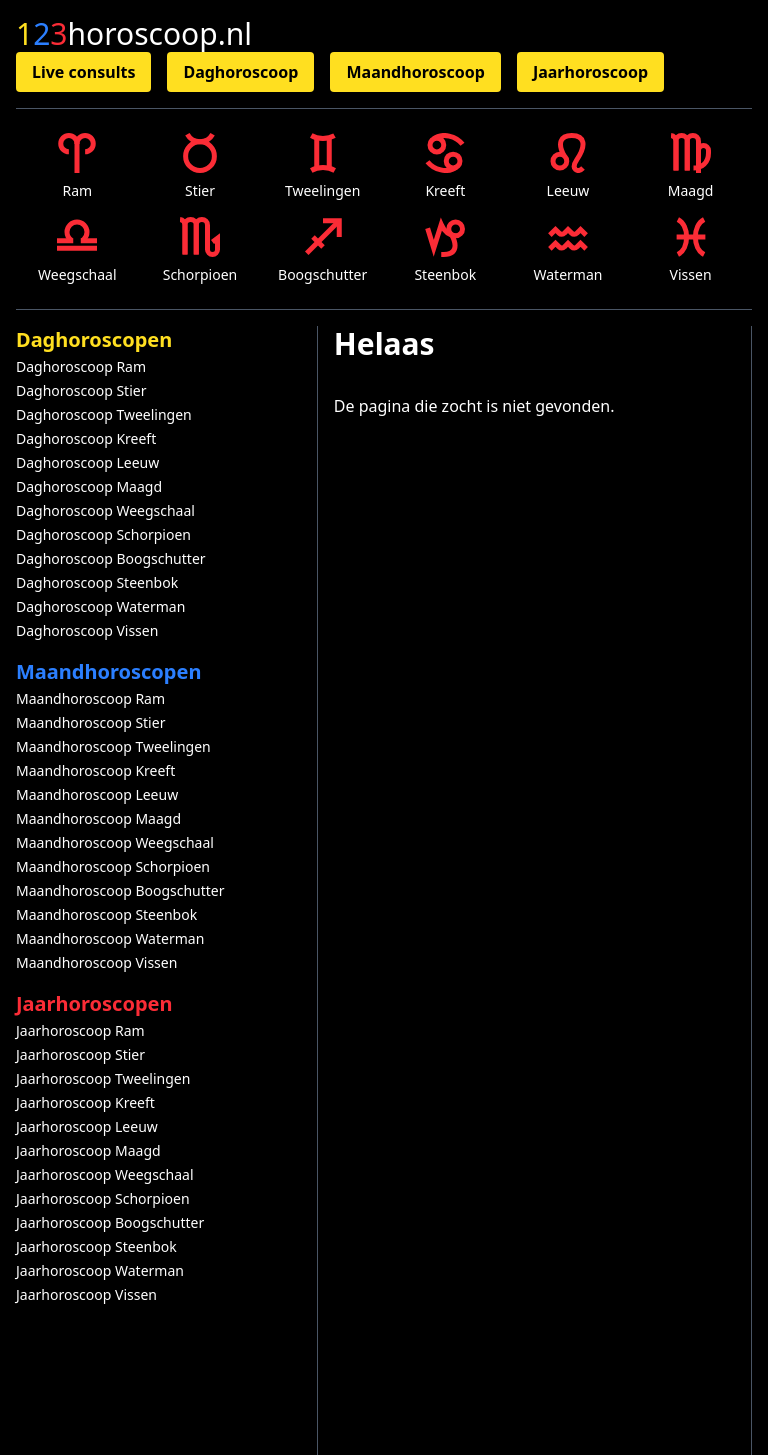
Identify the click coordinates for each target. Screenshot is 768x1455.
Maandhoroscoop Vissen (96, 962)
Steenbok (445, 250)
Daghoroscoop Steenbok (97, 582)
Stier (200, 166)
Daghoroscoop (240, 72)
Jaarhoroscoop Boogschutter (110, 1222)
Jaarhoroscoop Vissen (86, 1294)
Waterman (567, 250)
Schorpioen (200, 250)
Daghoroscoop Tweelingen (104, 414)
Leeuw (568, 166)
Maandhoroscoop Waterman (110, 938)
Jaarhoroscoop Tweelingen (103, 1078)
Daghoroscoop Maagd (89, 486)
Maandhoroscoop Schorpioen (113, 866)
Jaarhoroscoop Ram (80, 1030)
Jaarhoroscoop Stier (80, 1054)
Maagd (691, 166)
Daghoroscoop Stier (81, 390)
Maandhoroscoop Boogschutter (120, 890)
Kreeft (445, 166)
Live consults (83, 72)
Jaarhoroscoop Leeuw (87, 1126)
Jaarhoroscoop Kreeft (85, 1102)
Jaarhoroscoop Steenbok (96, 1246)
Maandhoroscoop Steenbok (106, 914)
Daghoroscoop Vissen (87, 630)
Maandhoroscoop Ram (90, 698)
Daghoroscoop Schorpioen (103, 534)
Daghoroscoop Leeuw (87, 462)
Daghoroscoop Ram (81, 366)
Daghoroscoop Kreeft (86, 438)
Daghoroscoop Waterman (100, 606)
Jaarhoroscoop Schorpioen (103, 1198)
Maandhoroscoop (415, 72)
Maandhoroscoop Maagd (98, 818)
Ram (77, 166)
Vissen (691, 250)
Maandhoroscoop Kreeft (95, 770)
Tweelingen (322, 166)
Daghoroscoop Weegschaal (105, 510)
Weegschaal (77, 250)
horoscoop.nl (134, 34)
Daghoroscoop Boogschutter (111, 558)
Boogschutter (322, 250)
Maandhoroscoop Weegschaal (115, 842)
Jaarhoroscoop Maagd (88, 1150)
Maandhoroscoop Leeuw (97, 794)
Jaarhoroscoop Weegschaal (105, 1174)
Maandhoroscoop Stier (90, 722)
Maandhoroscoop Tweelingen (113, 746)
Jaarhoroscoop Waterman (100, 1270)
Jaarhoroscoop (590, 72)
